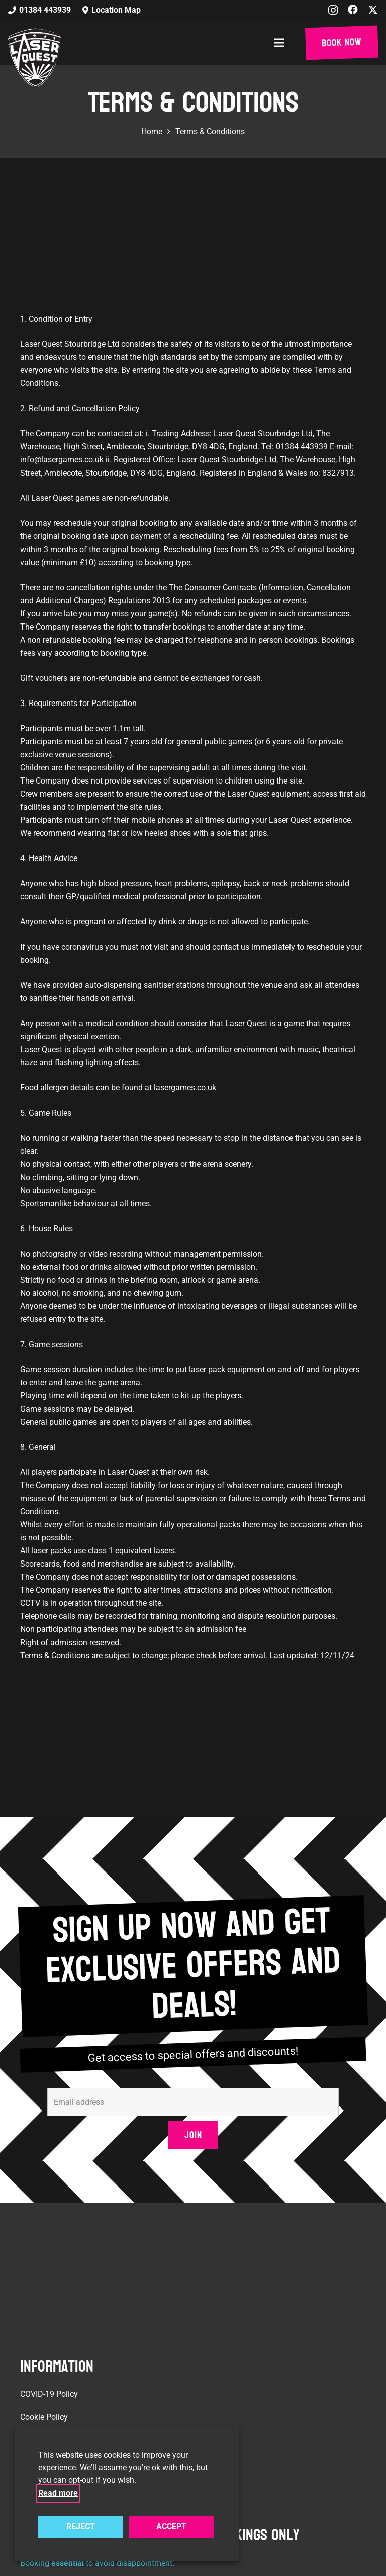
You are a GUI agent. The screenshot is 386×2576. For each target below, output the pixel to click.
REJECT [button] (80, 2526)
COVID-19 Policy (49, 2394)
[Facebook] (353, 10)
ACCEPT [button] (171, 2526)
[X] (373, 10)
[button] (281, 42)
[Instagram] (333, 10)
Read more (58, 2493)
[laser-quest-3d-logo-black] (34, 58)
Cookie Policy (44, 2417)
